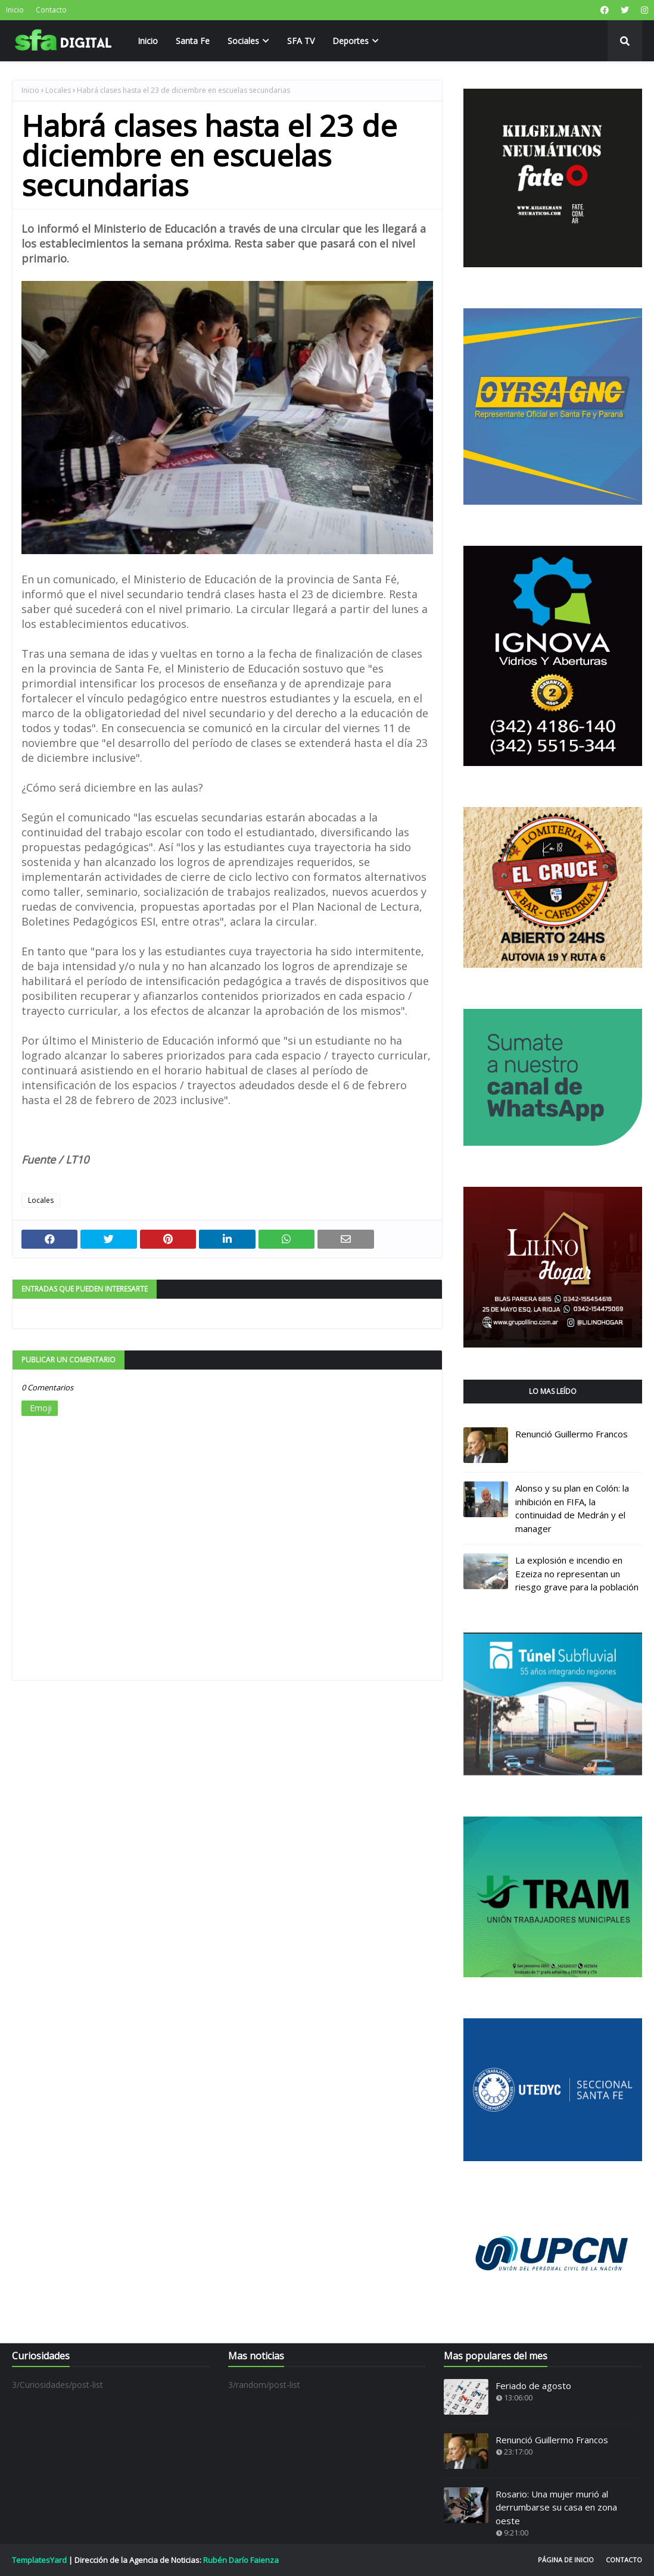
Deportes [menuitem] (350, 40)
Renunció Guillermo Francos (571, 1434)
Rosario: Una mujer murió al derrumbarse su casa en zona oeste (556, 2507)
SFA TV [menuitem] (300, 40)
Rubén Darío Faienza (241, 2560)
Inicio (15, 10)
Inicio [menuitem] (148, 40)
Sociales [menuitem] (243, 40)
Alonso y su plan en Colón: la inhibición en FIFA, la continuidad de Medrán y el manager (572, 1508)
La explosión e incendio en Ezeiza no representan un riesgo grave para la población (577, 1573)
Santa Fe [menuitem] (193, 40)
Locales (58, 90)
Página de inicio (566, 2559)
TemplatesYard (39, 2560)
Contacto (51, 10)
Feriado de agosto (533, 2385)
